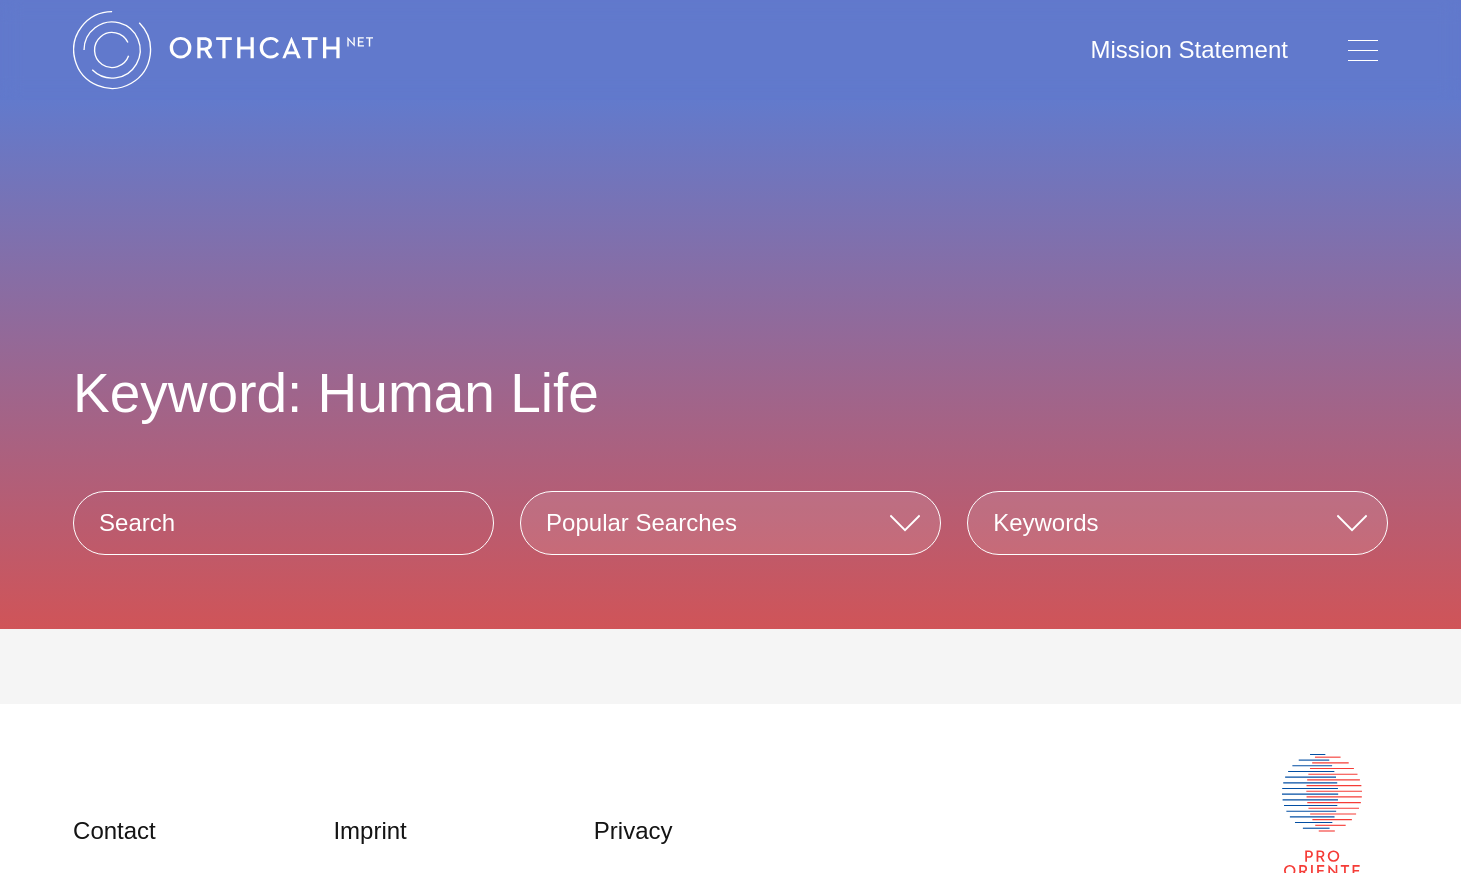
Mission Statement (1189, 49)
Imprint (369, 830)
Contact (114, 830)
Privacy (633, 830)
